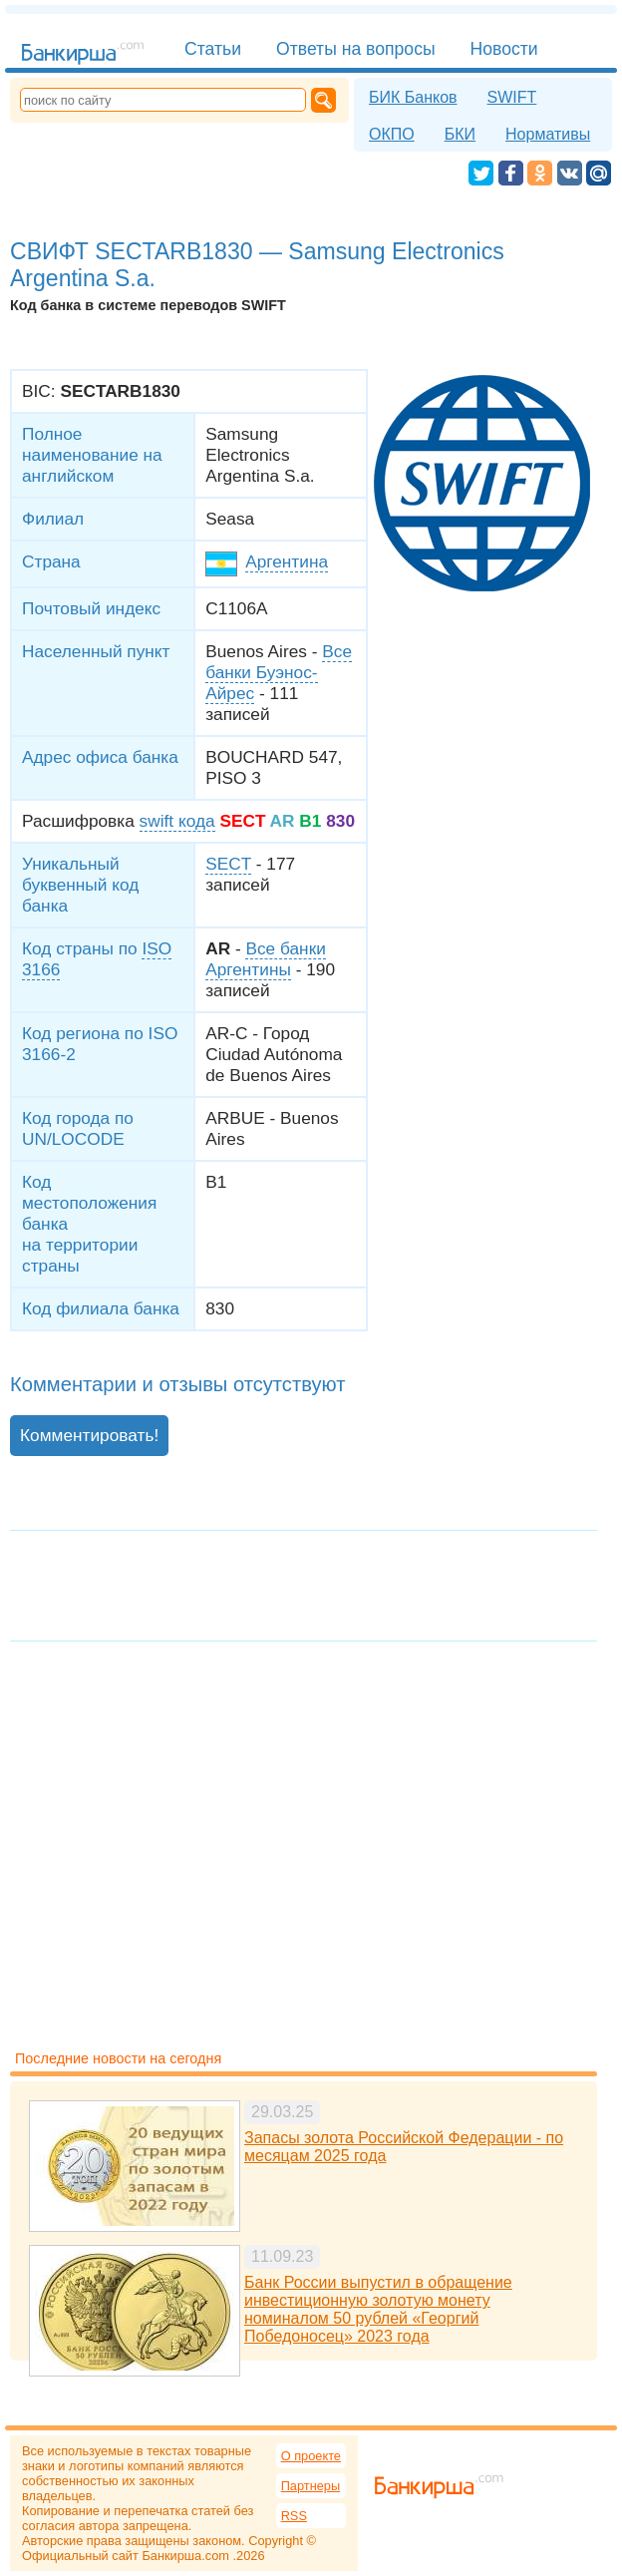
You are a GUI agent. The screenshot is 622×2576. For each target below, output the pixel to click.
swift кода (177, 821)
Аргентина (286, 561)
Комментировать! (89, 1435)
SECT (228, 864)
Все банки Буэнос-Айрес (278, 672)
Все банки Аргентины (265, 958)
